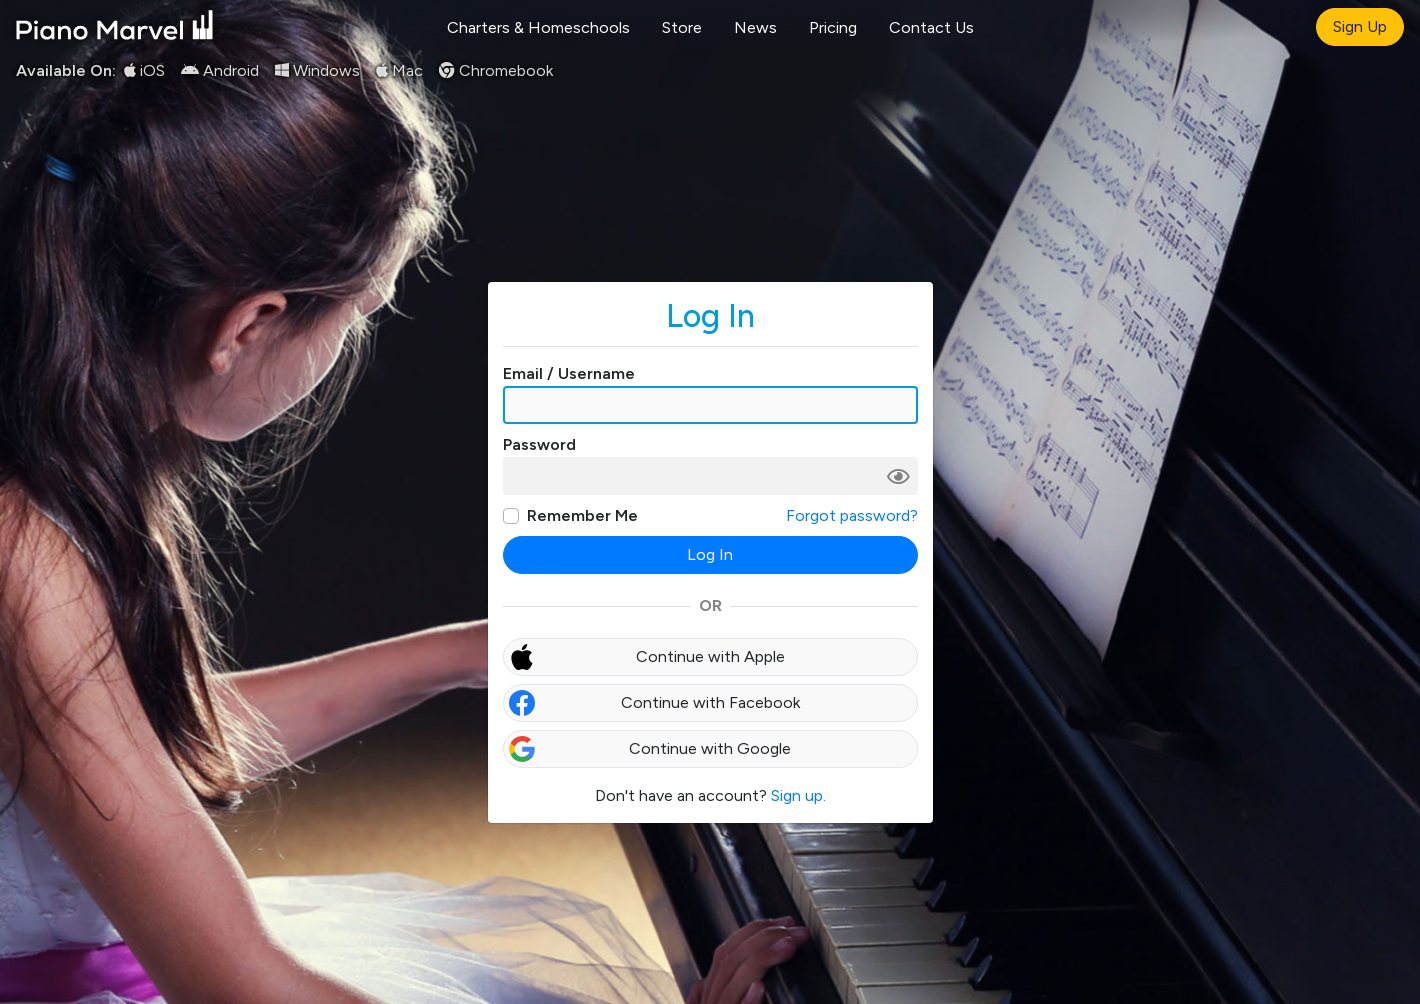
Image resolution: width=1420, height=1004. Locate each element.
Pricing (833, 27)
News (755, 27)
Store (682, 27)
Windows (317, 70)
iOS (144, 70)
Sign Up (1360, 26)
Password (539, 444)
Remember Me (582, 515)
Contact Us (931, 27)
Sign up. (798, 795)
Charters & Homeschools (538, 27)
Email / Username (569, 373)
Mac (399, 70)
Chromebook (496, 70)
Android (220, 70)
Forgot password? (852, 515)
